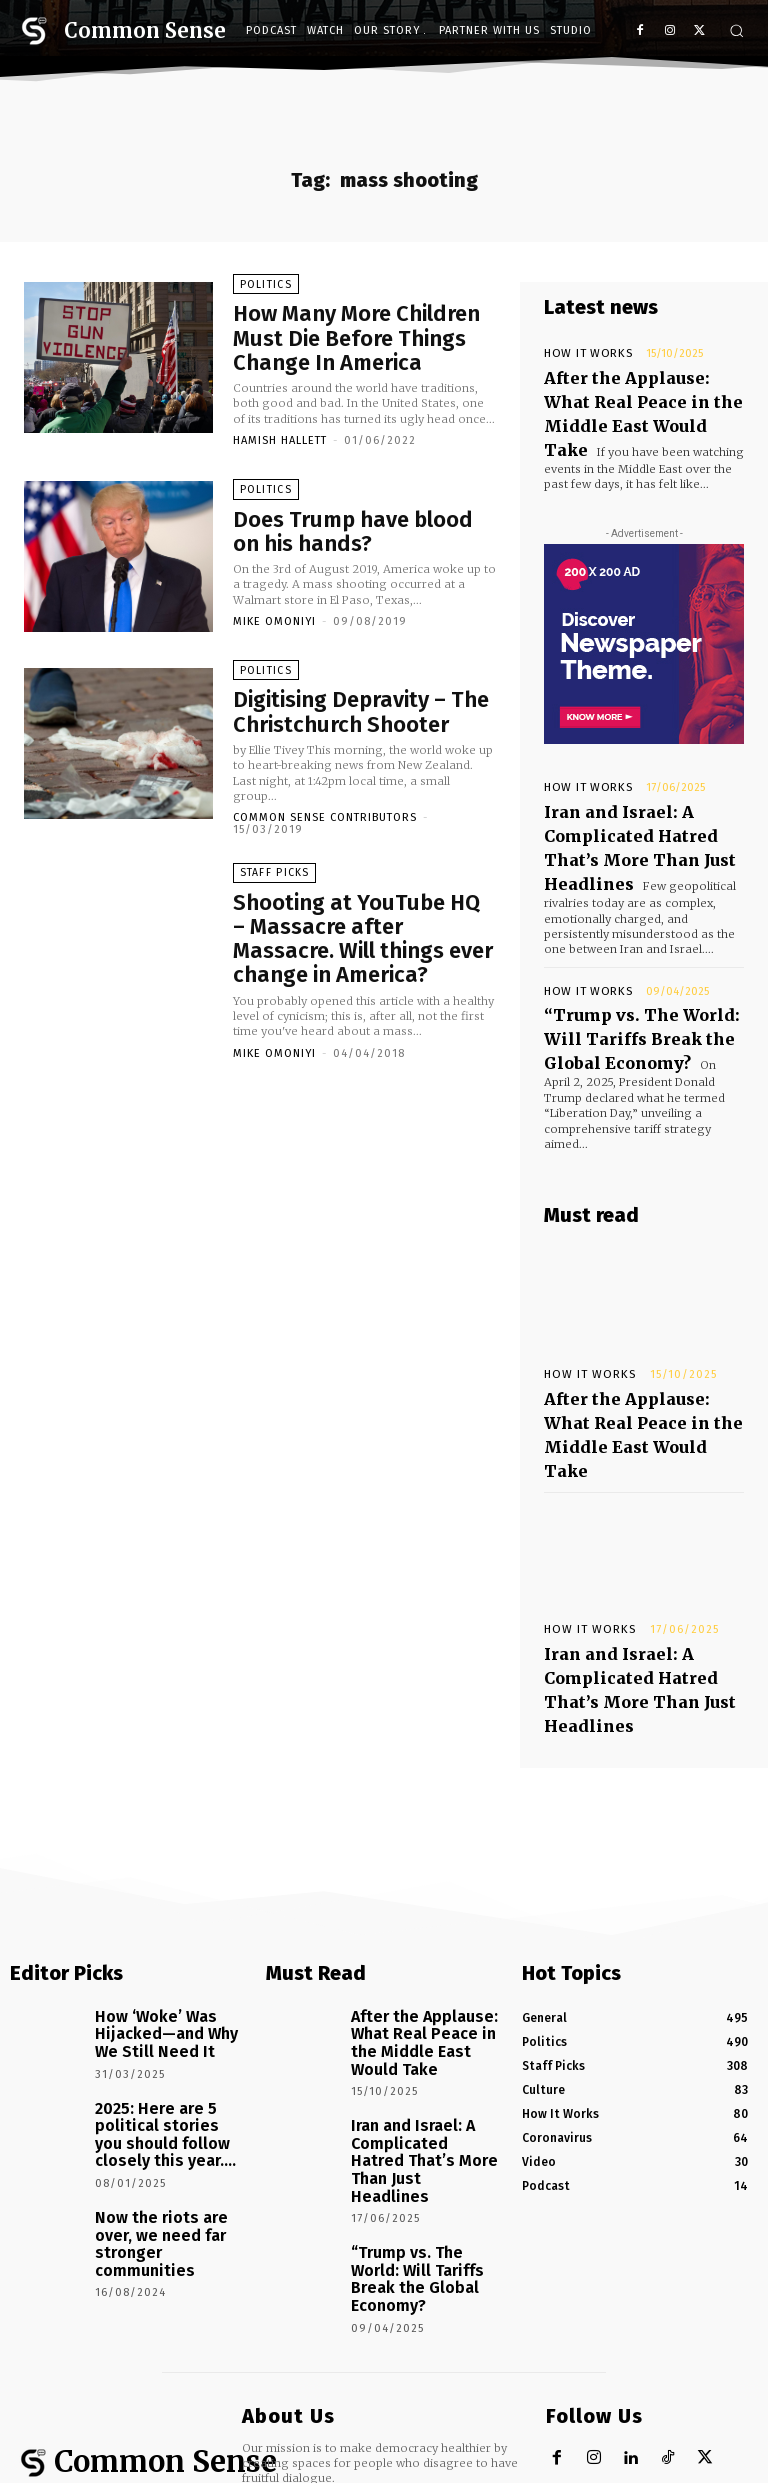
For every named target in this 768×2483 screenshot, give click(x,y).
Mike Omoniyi (274, 612)
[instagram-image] (64, 2329)
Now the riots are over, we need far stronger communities (162, 1997)
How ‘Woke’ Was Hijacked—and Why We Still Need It (168, 1840)
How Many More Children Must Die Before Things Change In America (354, 337)
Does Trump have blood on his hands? (355, 526)
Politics (264, 291)
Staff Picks (274, 869)
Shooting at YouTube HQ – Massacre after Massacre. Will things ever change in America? (360, 915)
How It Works (581, 353)
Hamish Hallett (280, 433)
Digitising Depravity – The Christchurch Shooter (337, 706)
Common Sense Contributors (325, 807)
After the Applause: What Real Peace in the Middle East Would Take (630, 391)
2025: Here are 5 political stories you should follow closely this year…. (169, 1919)
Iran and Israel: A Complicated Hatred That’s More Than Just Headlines (638, 799)
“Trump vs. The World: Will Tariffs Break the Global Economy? (637, 960)
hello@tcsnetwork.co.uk (376, 2218)
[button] (736, 30)
